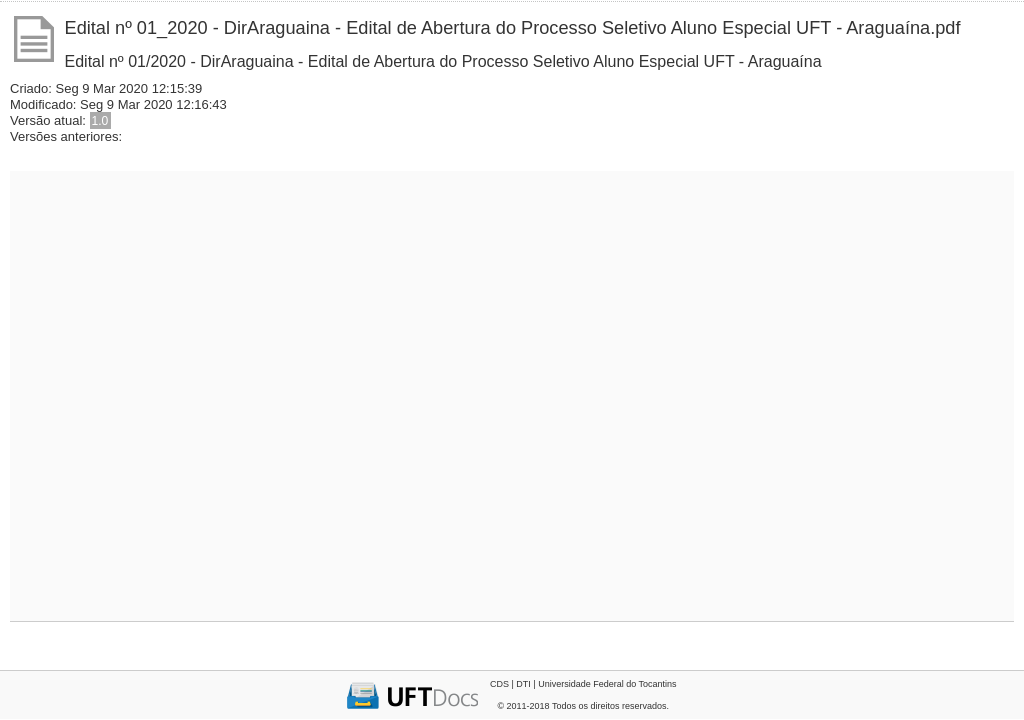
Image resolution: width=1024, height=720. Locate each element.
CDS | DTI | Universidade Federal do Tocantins (583, 684)
